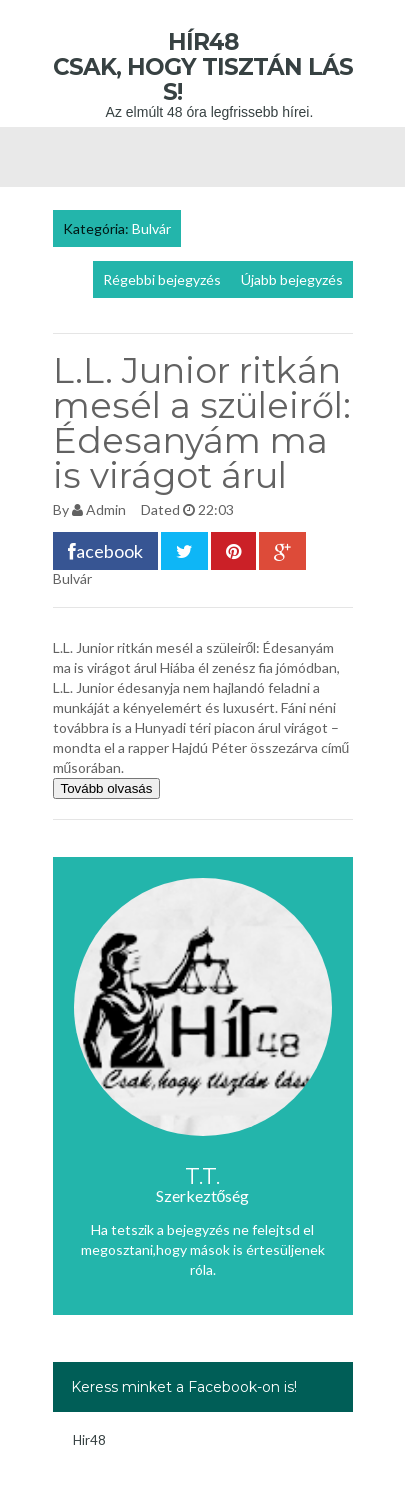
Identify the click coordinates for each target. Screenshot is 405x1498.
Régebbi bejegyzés (162, 279)
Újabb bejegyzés (292, 279)
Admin (106, 509)
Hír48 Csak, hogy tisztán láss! (203, 67)
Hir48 (89, 1440)
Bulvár (151, 228)
